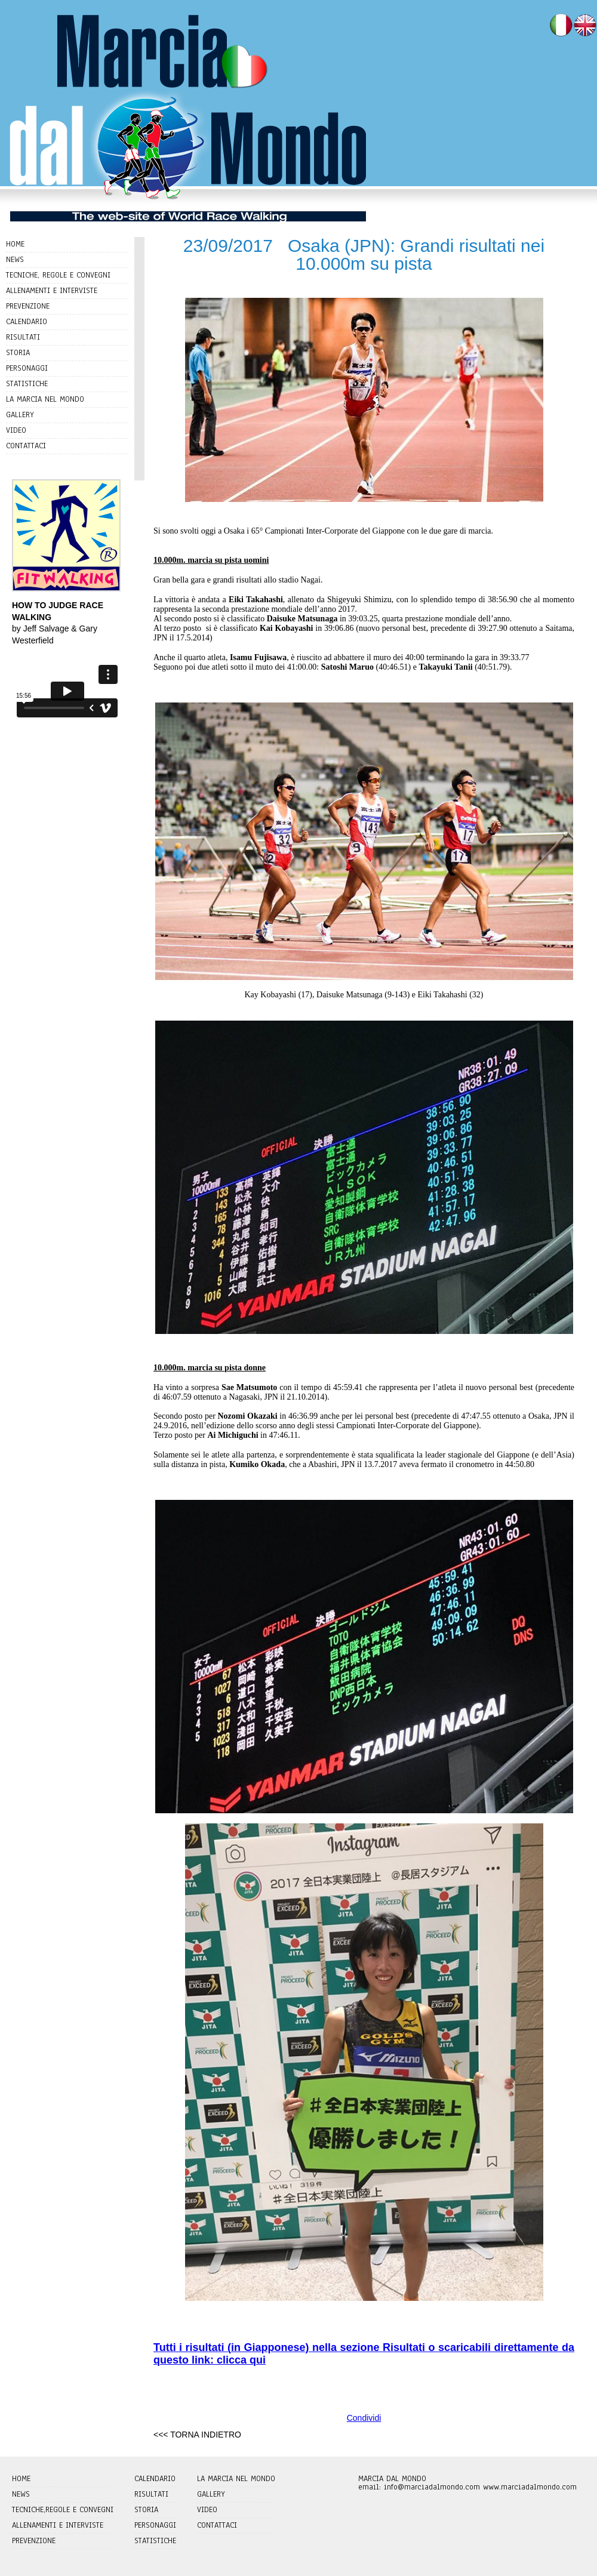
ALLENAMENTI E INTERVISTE (51, 290)
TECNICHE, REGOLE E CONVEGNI (58, 275)
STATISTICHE (27, 383)
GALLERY (20, 414)
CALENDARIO (26, 321)
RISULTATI (23, 337)
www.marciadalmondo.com (530, 2487)
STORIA (18, 352)
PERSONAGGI (27, 368)
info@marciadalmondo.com (432, 2487)
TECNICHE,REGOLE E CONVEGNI (62, 2509)
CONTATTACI (26, 445)
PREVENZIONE (28, 306)
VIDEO (16, 430)
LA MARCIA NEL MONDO (45, 399)
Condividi (364, 2418)
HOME (15, 244)
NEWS (15, 259)
